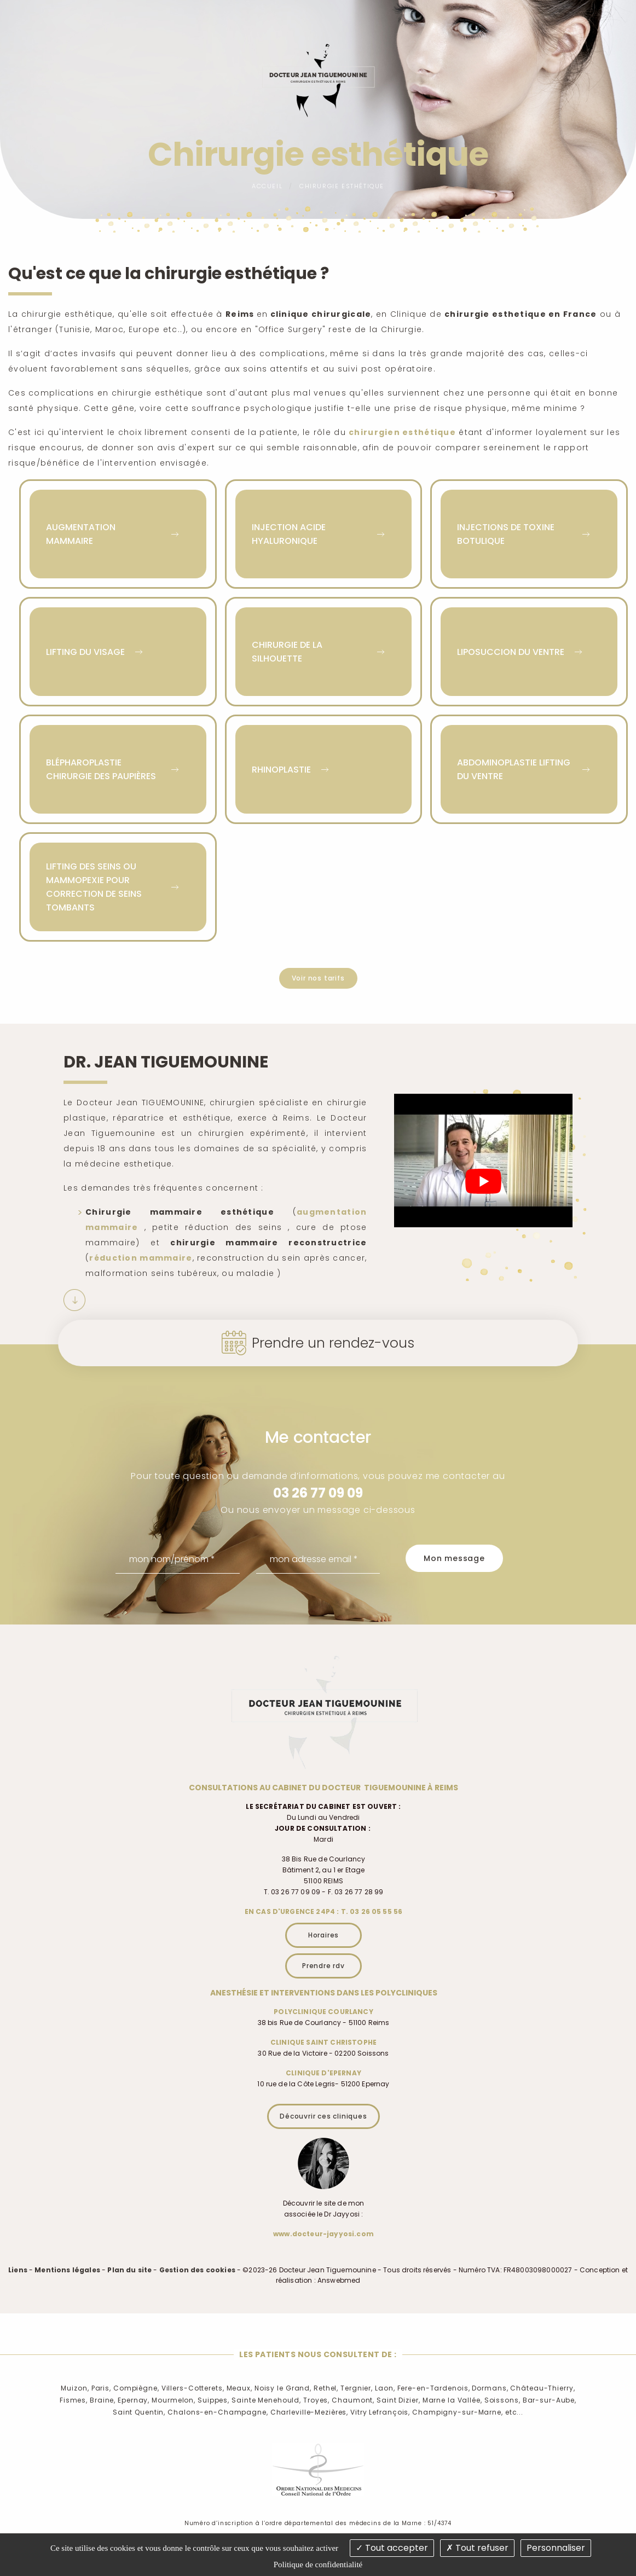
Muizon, (75, 2388)
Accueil (267, 186)
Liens (17, 2270)
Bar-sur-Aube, (549, 2400)
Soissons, (502, 2400)
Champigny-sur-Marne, (457, 2412)
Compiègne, (136, 2388)
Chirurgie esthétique (341, 186)
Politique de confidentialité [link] (318, 2564)
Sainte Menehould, (266, 2400)
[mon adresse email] (318, 1559)
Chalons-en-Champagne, (217, 2412)
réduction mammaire (140, 1257)
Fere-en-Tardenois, (433, 2388)
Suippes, (213, 2400)
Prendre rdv (323, 1965)
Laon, (385, 2388)
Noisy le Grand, (283, 2388)
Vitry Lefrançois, (380, 2412)
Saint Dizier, (398, 2400)
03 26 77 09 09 (318, 1493)
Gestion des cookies (197, 2270)
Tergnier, (356, 2388)
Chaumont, (353, 2400)
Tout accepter (392, 2548)
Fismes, (74, 2400)
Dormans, (490, 2388)
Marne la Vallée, (452, 2400)
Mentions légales (67, 2270)
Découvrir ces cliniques (323, 2116)
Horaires (323, 1935)
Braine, (102, 2400)
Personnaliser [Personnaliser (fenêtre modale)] (556, 2548)
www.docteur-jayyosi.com (323, 2233)
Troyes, (316, 2400)
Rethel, (326, 2388)
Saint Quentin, (139, 2412)
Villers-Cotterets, (192, 2388)
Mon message (454, 1558)
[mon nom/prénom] (177, 1559)
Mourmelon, (173, 2400)
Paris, (101, 2388)
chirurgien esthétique (402, 432)
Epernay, (133, 2400)
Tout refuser (477, 2548)
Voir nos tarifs (318, 978)
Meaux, (239, 2388)
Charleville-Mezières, (309, 2412)
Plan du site (129, 2270)
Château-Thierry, (542, 2388)
